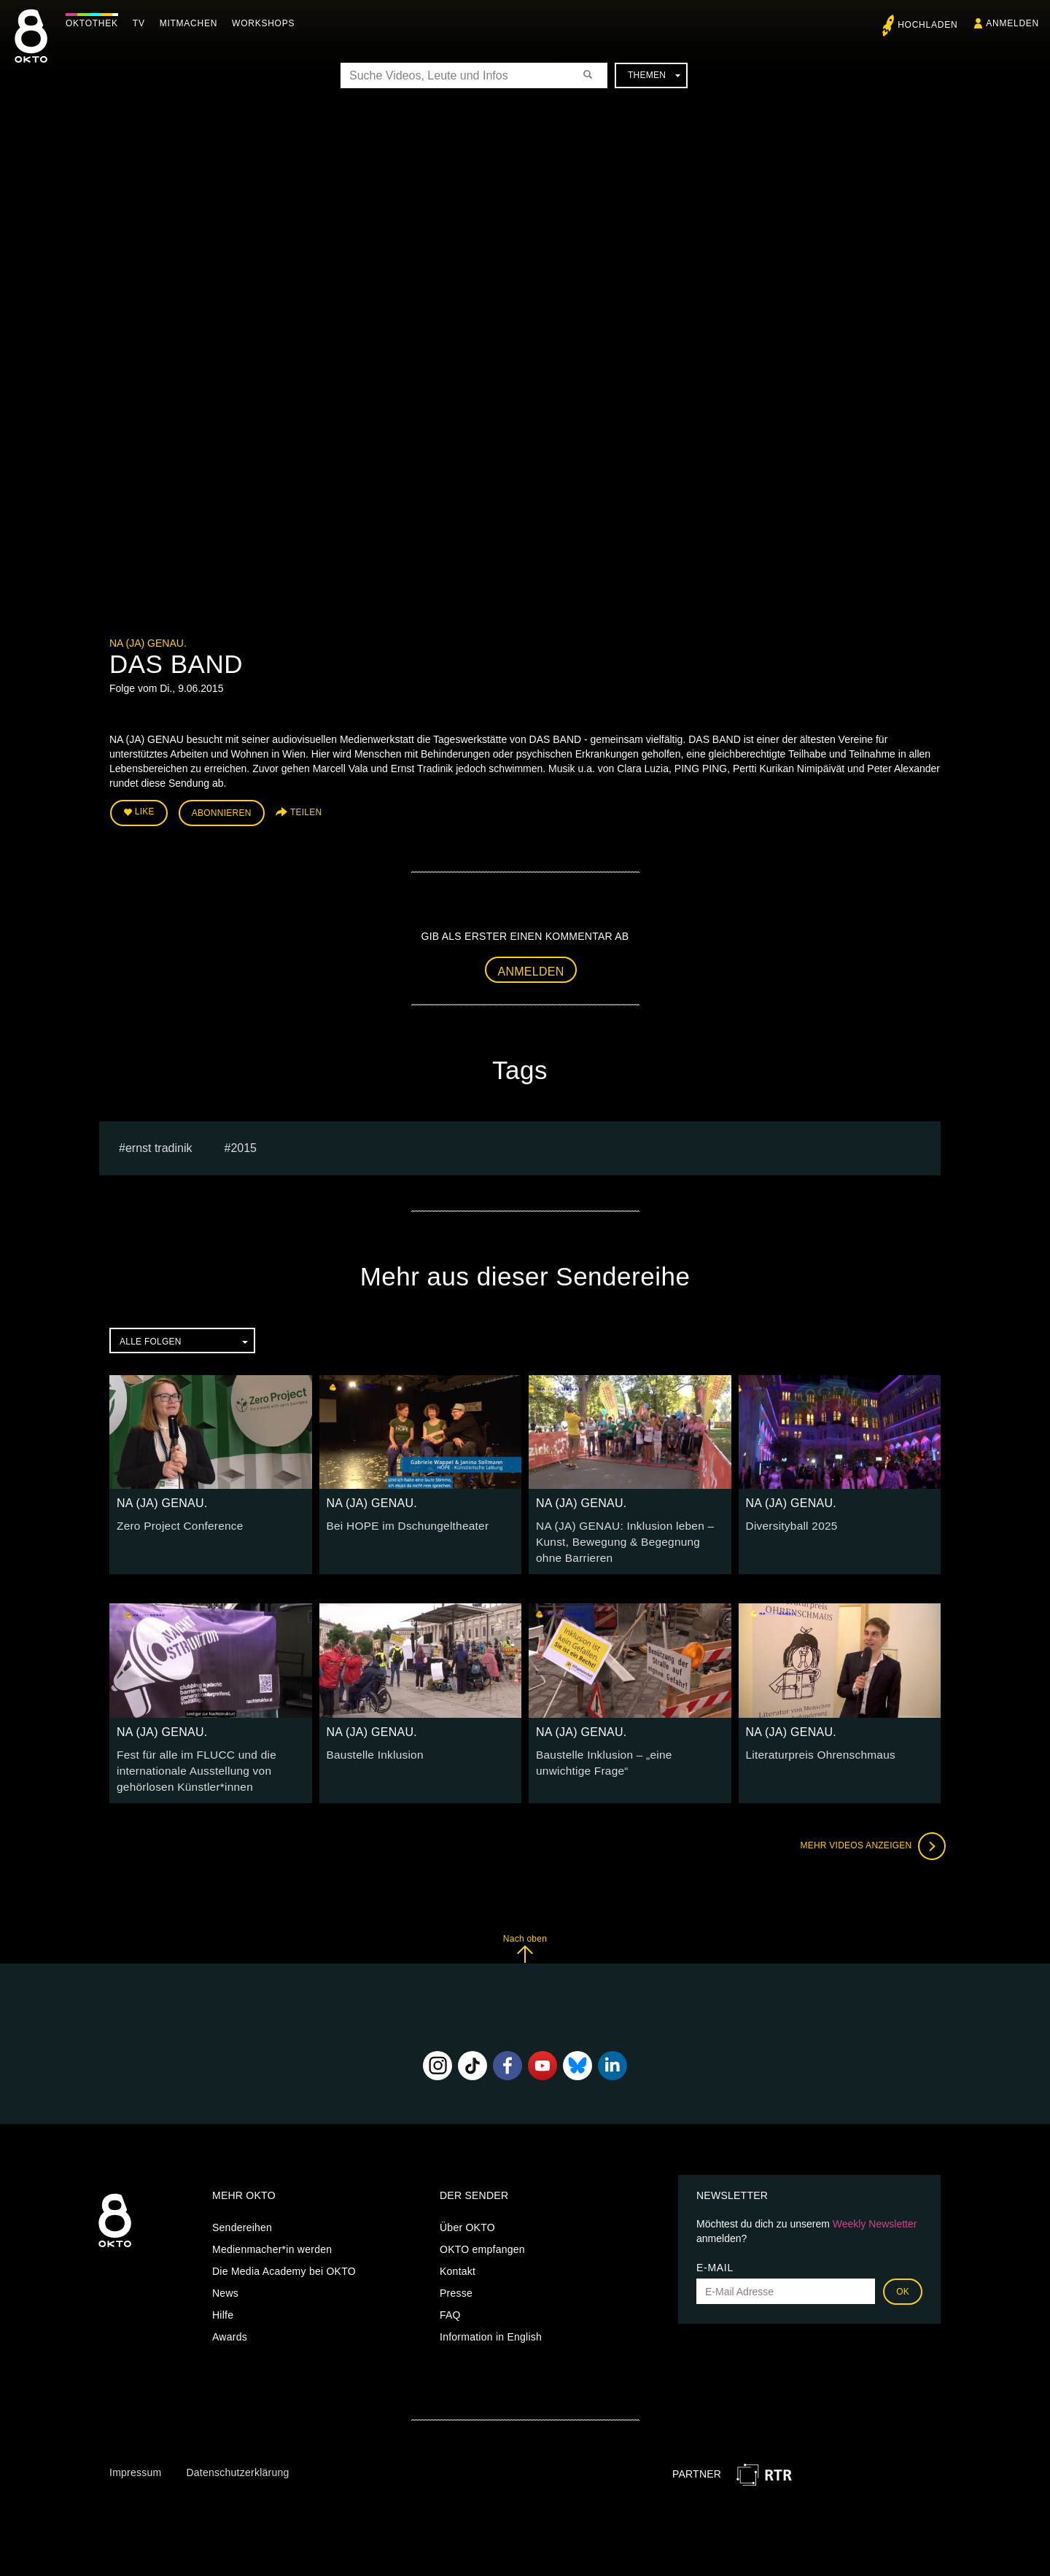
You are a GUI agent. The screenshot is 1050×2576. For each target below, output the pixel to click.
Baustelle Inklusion (371, 1745)
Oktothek (95, 23)
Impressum (135, 2460)
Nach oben (525, 1935)
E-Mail (715, 2255)
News (225, 2281)
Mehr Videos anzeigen (868, 1833)
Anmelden (531, 967)
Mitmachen (192, 23)
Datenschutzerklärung (237, 2460)
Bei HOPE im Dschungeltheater (401, 1522)
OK (902, 2279)
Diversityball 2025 (788, 1522)
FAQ (450, 2302)
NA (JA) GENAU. (148, 643)
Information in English (491, 2324)
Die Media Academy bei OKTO (284, 2259)
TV (142, 23)
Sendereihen (242, 2215)
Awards (229, 2324)
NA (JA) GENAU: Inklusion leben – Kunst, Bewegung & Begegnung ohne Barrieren (624, 1536)
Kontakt (457, 2259)
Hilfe (222, 2302)
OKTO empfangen (482, 2237)
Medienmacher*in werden (272, 2237)
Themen (654, 75)
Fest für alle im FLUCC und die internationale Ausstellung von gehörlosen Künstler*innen (189, 1760)
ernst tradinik (158, 1143)
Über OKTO (467, 2215)
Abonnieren (222, 811)
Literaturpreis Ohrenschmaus (814, 1745)
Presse (456, 2281)
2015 (243, 1143)
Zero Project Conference (174, 1522)
